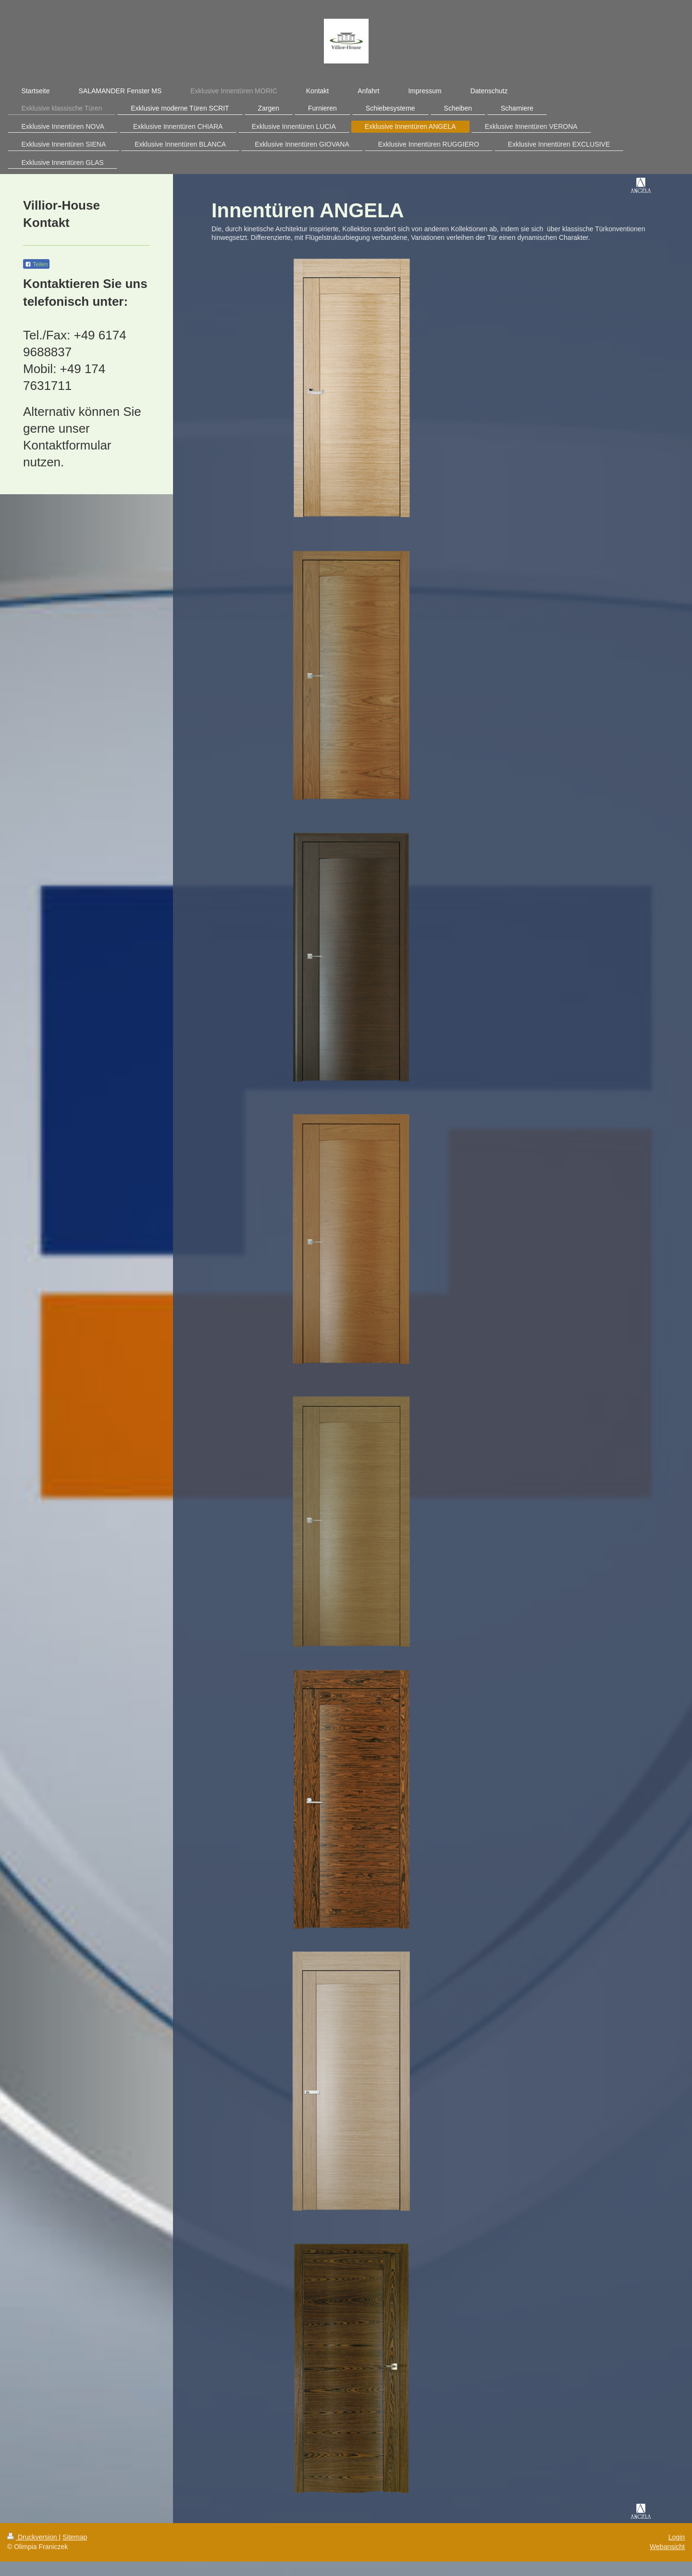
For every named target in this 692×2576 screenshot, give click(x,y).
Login (676, 2537)
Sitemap (74, 2537)
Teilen (36, 264)
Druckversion (33, 2537)
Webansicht (667, 2547)
